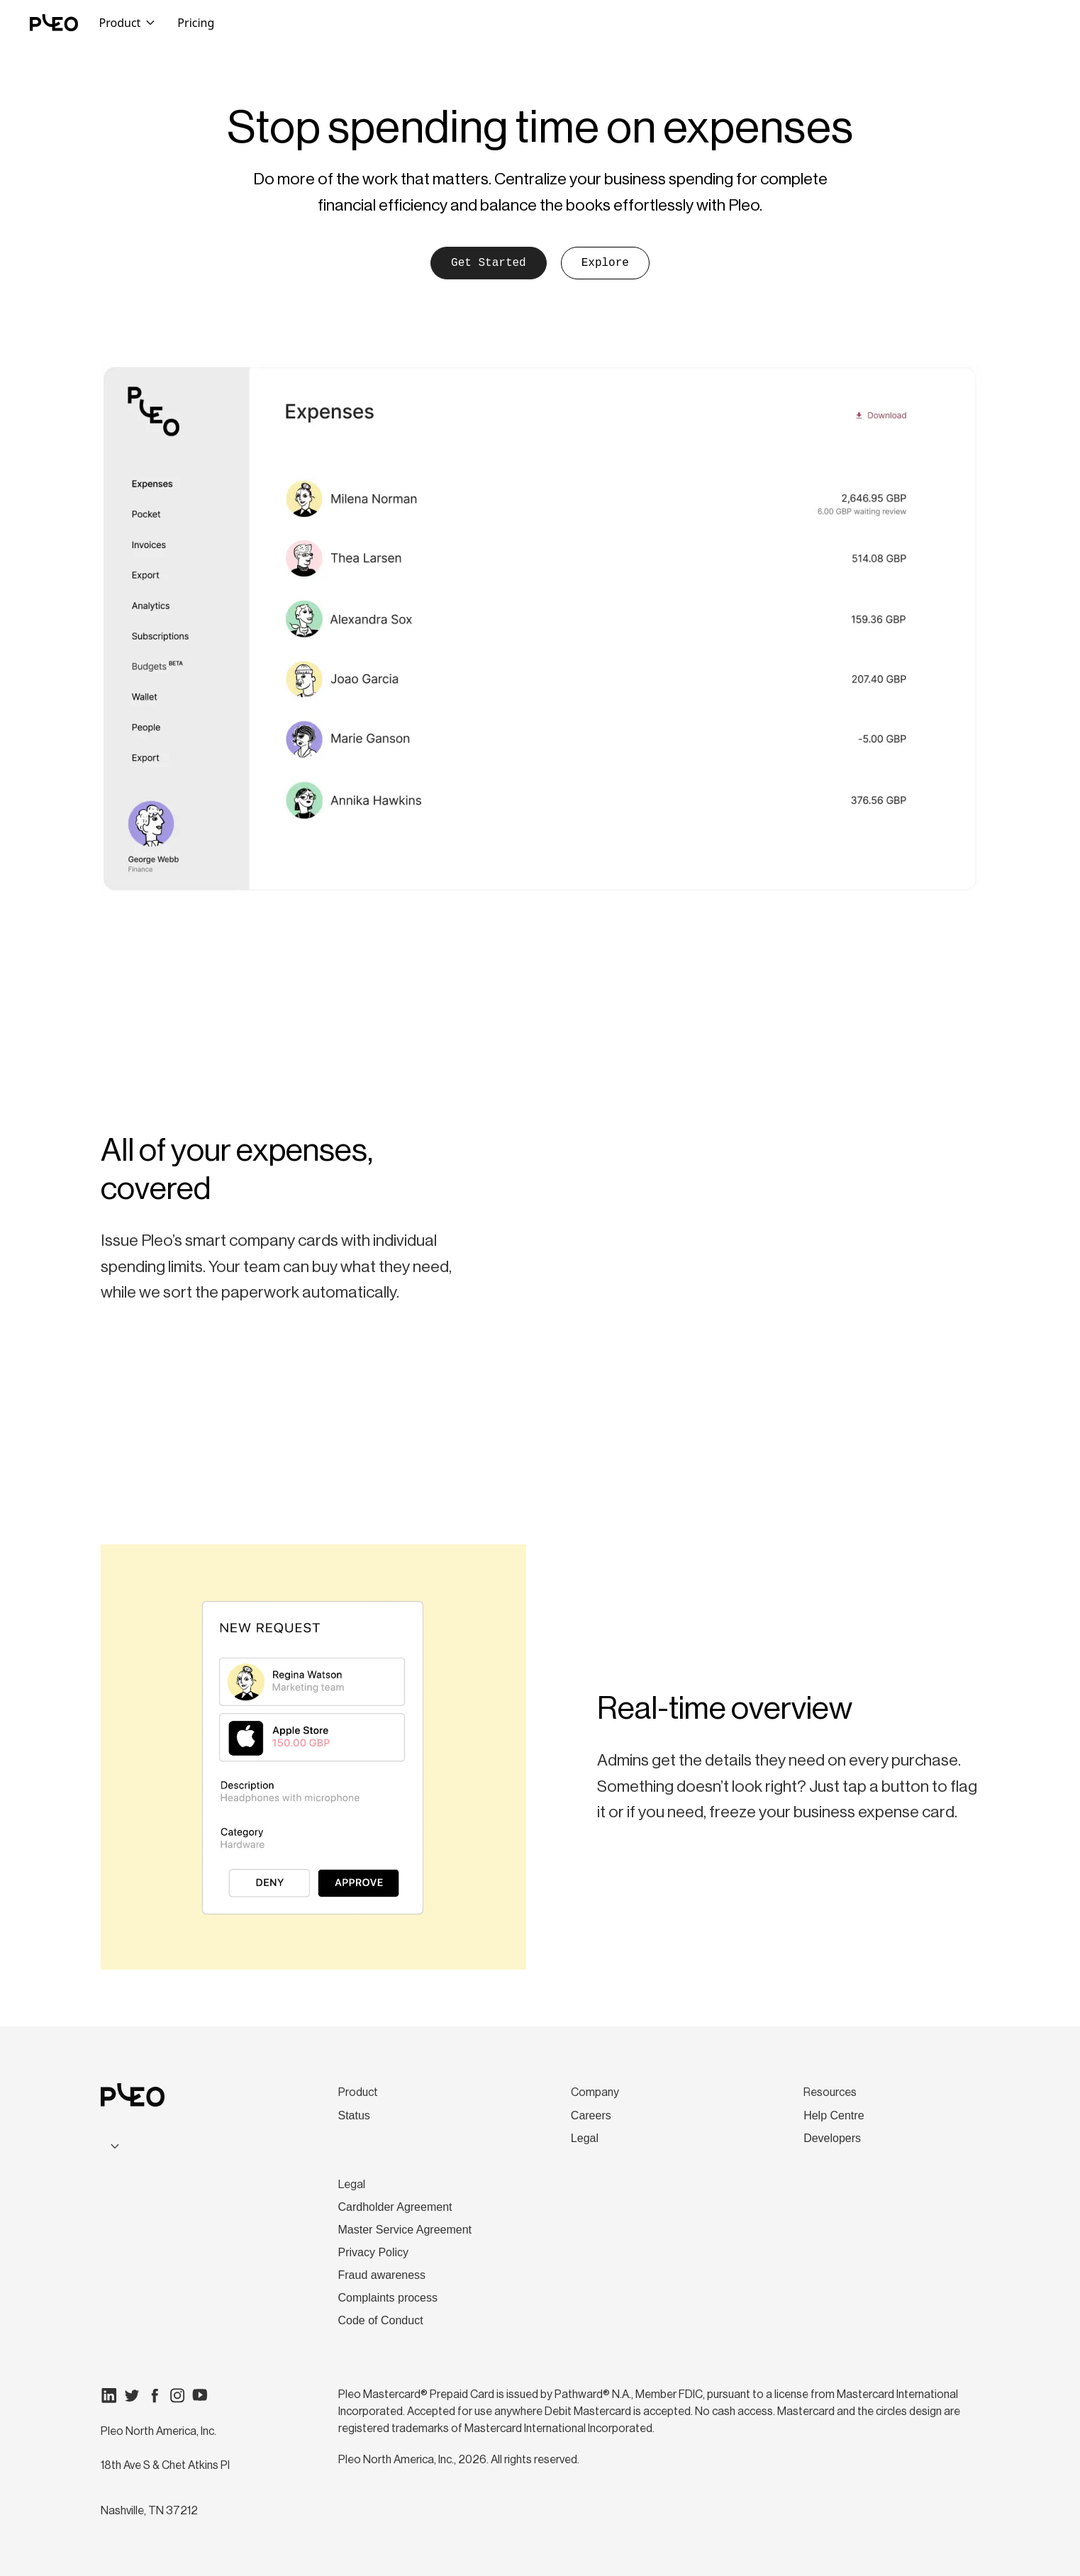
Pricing (195, 22)
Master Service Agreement (405, 2230)
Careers (591, 2115)
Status (354, 2115)
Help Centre (833, 2115)
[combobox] (184, 2145)
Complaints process (388, 2298)
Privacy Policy (373, 2252)
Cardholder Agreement (395, 2207)
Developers (832, 2138)
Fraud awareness (382, 2275)
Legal (585, 2138)
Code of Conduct (380, 2320)
